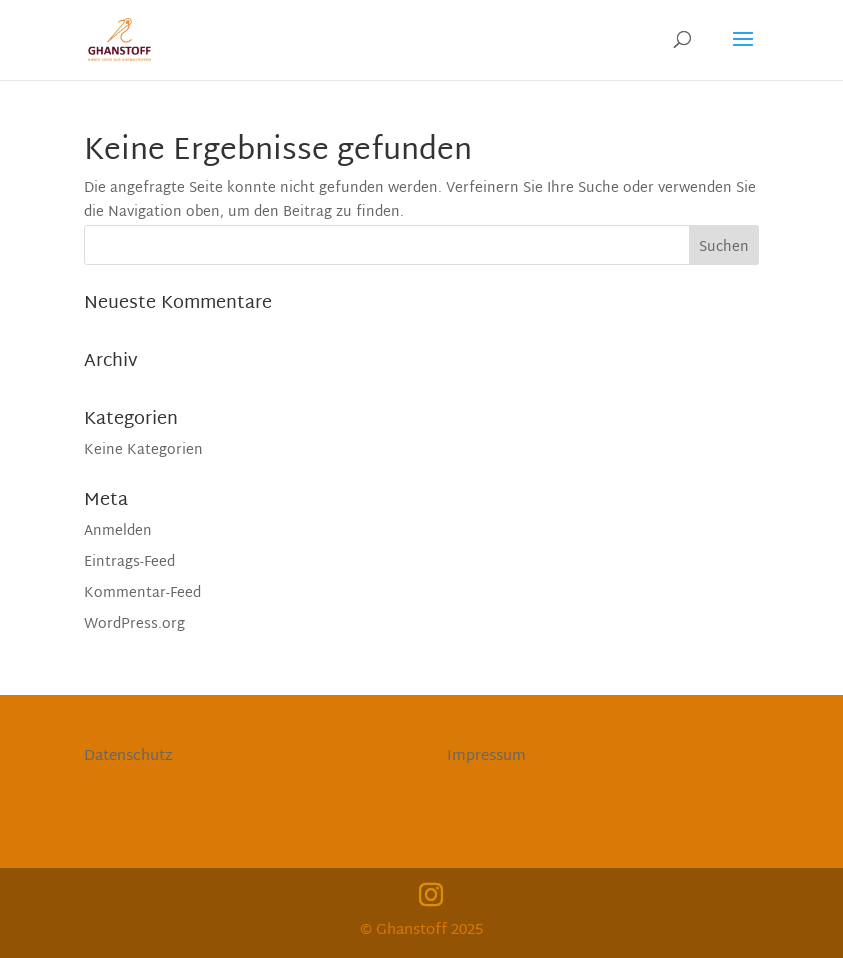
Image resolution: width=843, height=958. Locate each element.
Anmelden (118, 531)
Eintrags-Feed (129, 562)
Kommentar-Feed (142, 593)
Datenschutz (128, 756)
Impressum (486, 756)
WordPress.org (134, 624)
